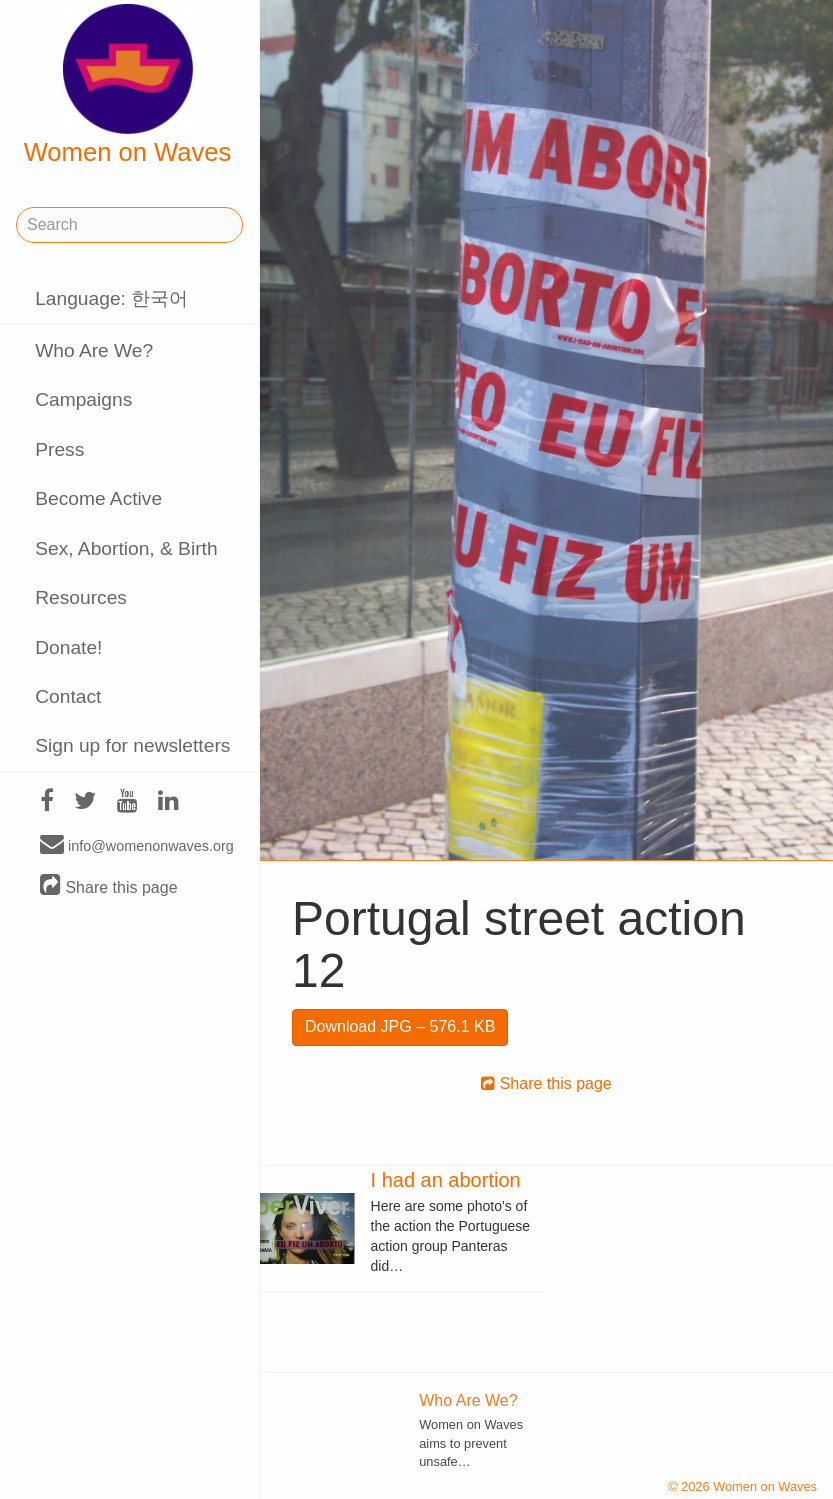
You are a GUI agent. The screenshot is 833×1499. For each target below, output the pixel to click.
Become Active (98, 498)
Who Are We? (94, 350)
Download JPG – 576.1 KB (400, 1026)
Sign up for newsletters (132, 745)
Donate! (68, 647)
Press (59, 449)
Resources (81, 597)
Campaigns (83, 399)
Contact (68, 696)
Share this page (109, 886)
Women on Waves (128, 85)
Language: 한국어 (111, 298)
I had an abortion (446, 1180)
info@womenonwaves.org (137, 845)
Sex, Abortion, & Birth (126, 548)
